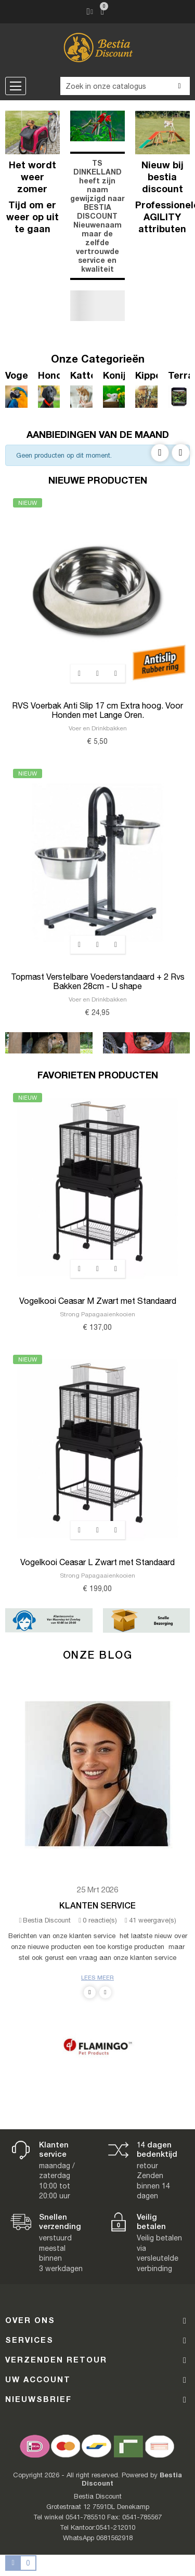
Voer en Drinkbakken (98, 728)
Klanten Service (97, 1905)
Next (181, 453)
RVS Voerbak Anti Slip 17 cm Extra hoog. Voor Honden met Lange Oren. (97, 710)
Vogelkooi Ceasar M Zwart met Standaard (97, 1300)
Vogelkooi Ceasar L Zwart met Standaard (97, 1562)
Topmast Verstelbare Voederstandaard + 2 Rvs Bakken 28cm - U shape (98, 981)
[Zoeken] (125, 86)
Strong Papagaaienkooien (97, 1314)
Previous (160, 453)
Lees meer (97, 1977)
